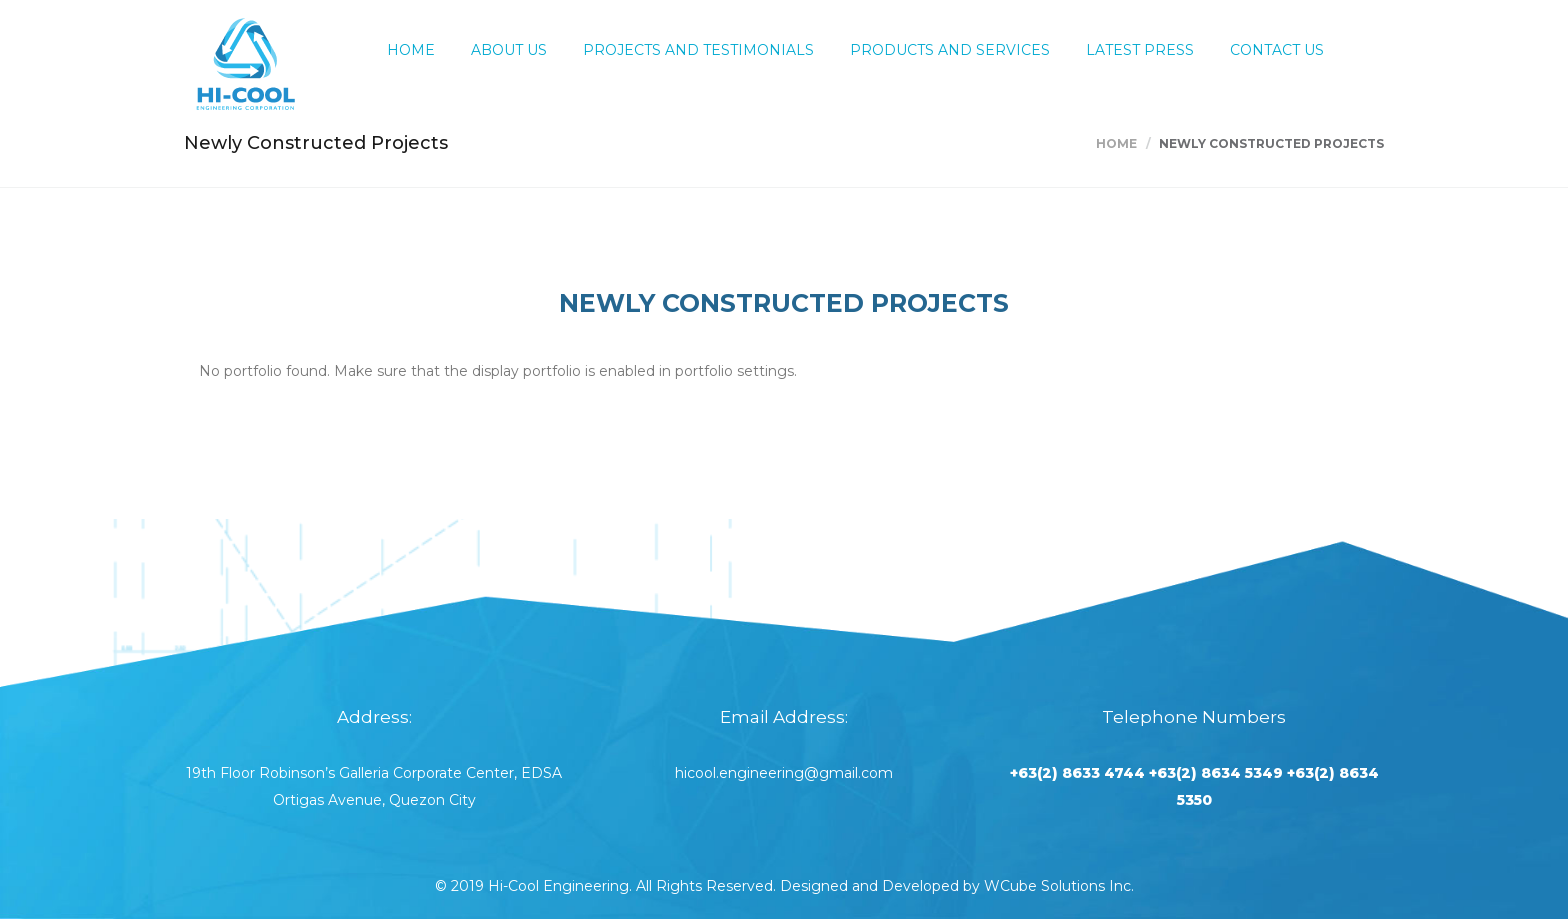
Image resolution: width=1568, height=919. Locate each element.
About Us (509, 50)
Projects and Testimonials (698, 50)
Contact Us (1277, 50)
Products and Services (950, 50)
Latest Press (1140, 50)
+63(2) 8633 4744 (1077, 773)
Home (411, 50)
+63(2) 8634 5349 (1216, 773)
